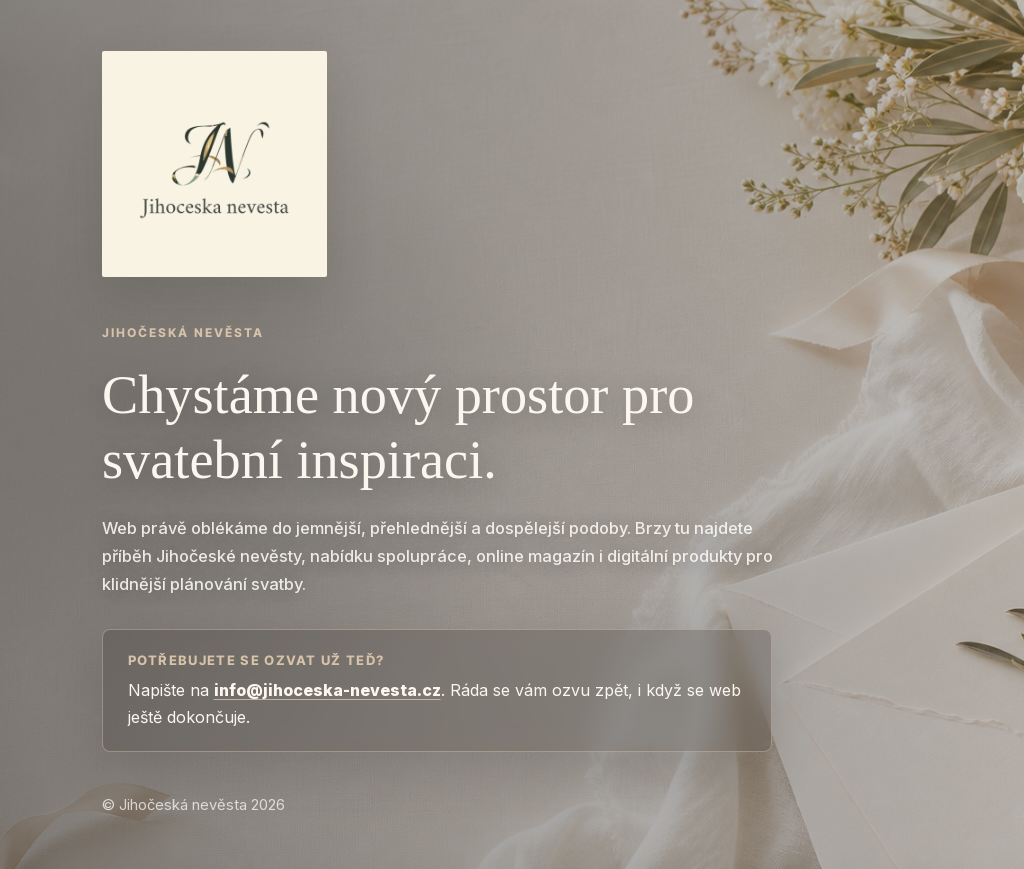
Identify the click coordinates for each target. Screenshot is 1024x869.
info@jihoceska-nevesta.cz (327, 690)
